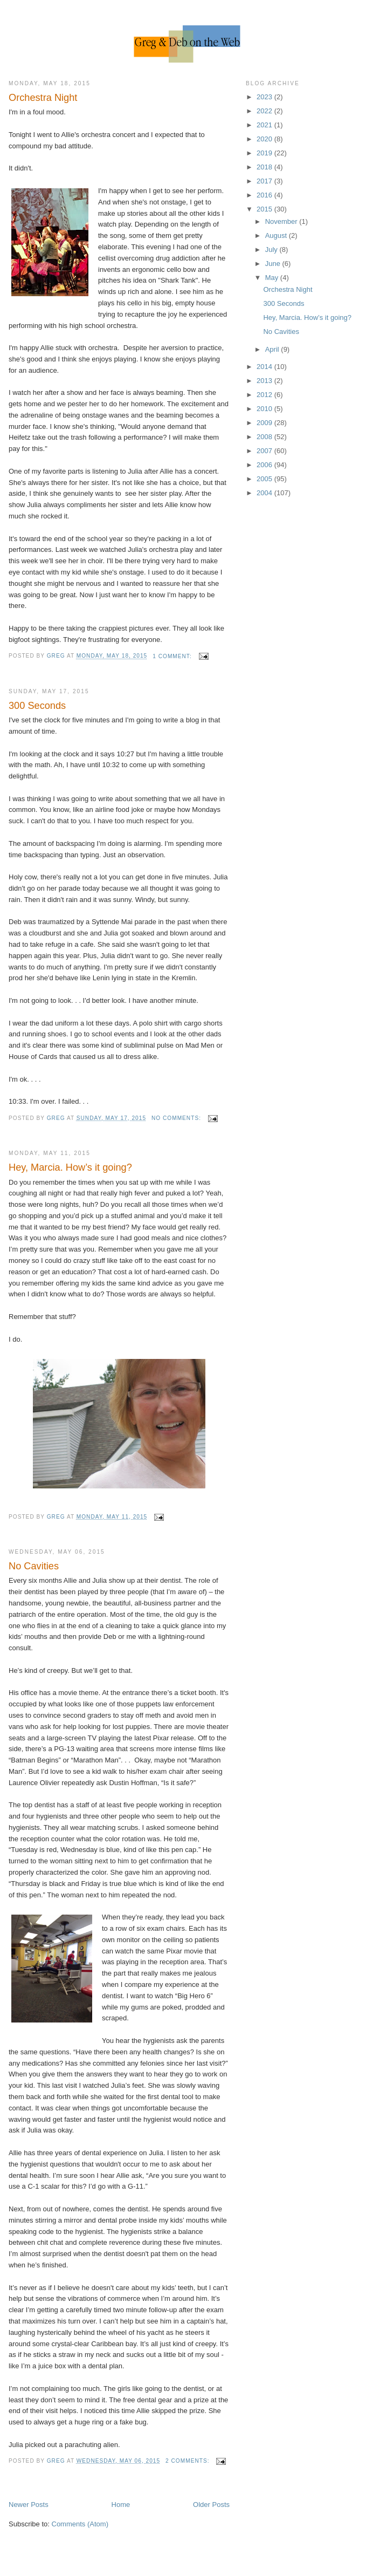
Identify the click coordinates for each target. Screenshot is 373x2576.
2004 (265, 493)
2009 (265, 423)
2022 (265, 111)
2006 (265, 465)
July (272, 249)
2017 (265, 181)
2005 (265, 479)
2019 (265, 153)
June (273, 263)
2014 (265, 367)
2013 (265, 381)
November (282, 221)
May (272, 278)
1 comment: (173, 656)
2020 (265, 139)
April (273, 349)
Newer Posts (29, 2504)
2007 (265, 451)
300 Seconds (37, 705)
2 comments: (188, 2461)
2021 (265, 125)
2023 (265, 97)
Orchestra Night (43, 97)
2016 (265, 195)
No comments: (177, 1118)
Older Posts (211, 2504)
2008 (265, 437)
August (277, 235)
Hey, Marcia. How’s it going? (70, 1167)
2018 (265, 167)
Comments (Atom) (80, 2524)
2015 (265, 209)
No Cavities (34, 1566)
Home (121, 2504)
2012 (265, 395)
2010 (265, 409)
